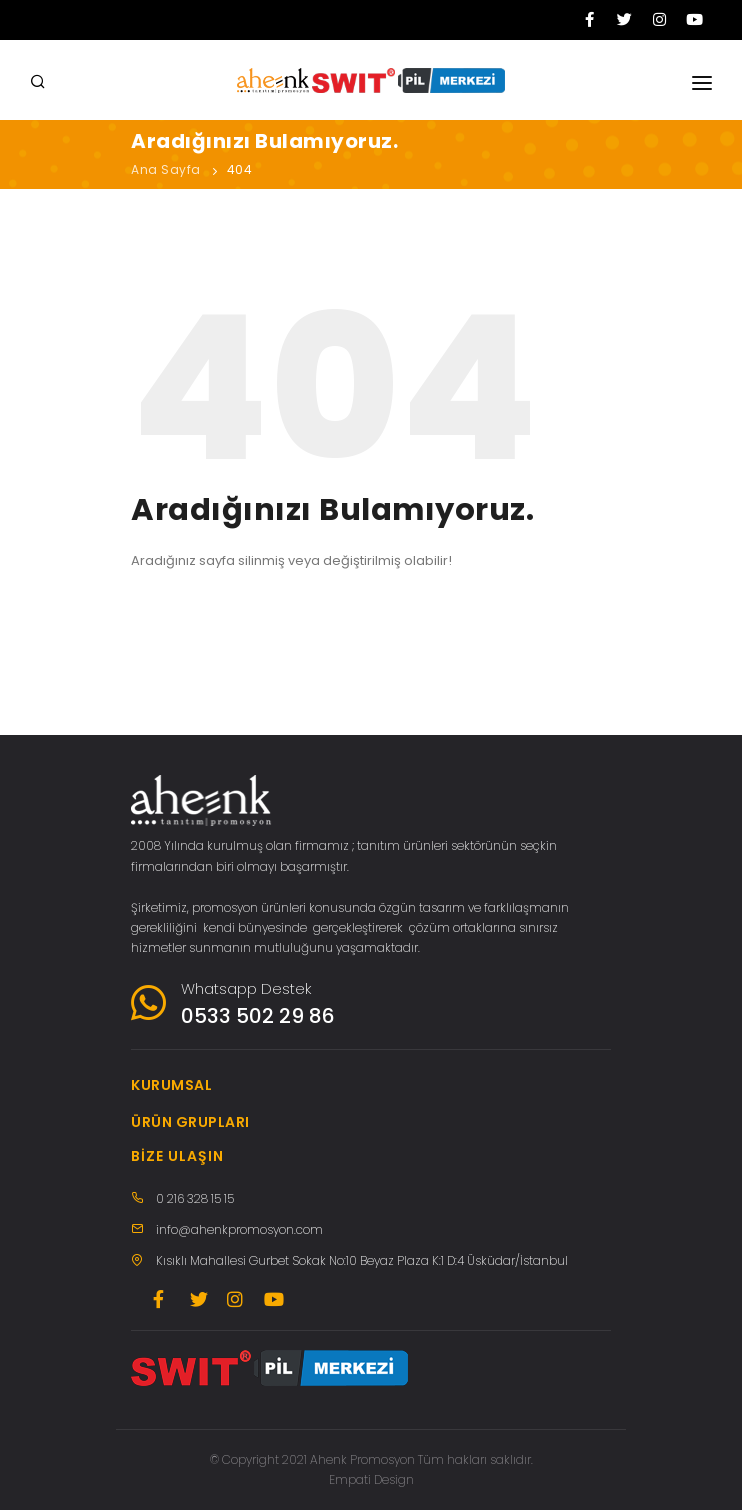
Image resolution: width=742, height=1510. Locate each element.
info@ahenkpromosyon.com (239, 1229)
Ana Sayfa (166, 169)
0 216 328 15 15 (195, 1198)
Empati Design (371, 1479)
